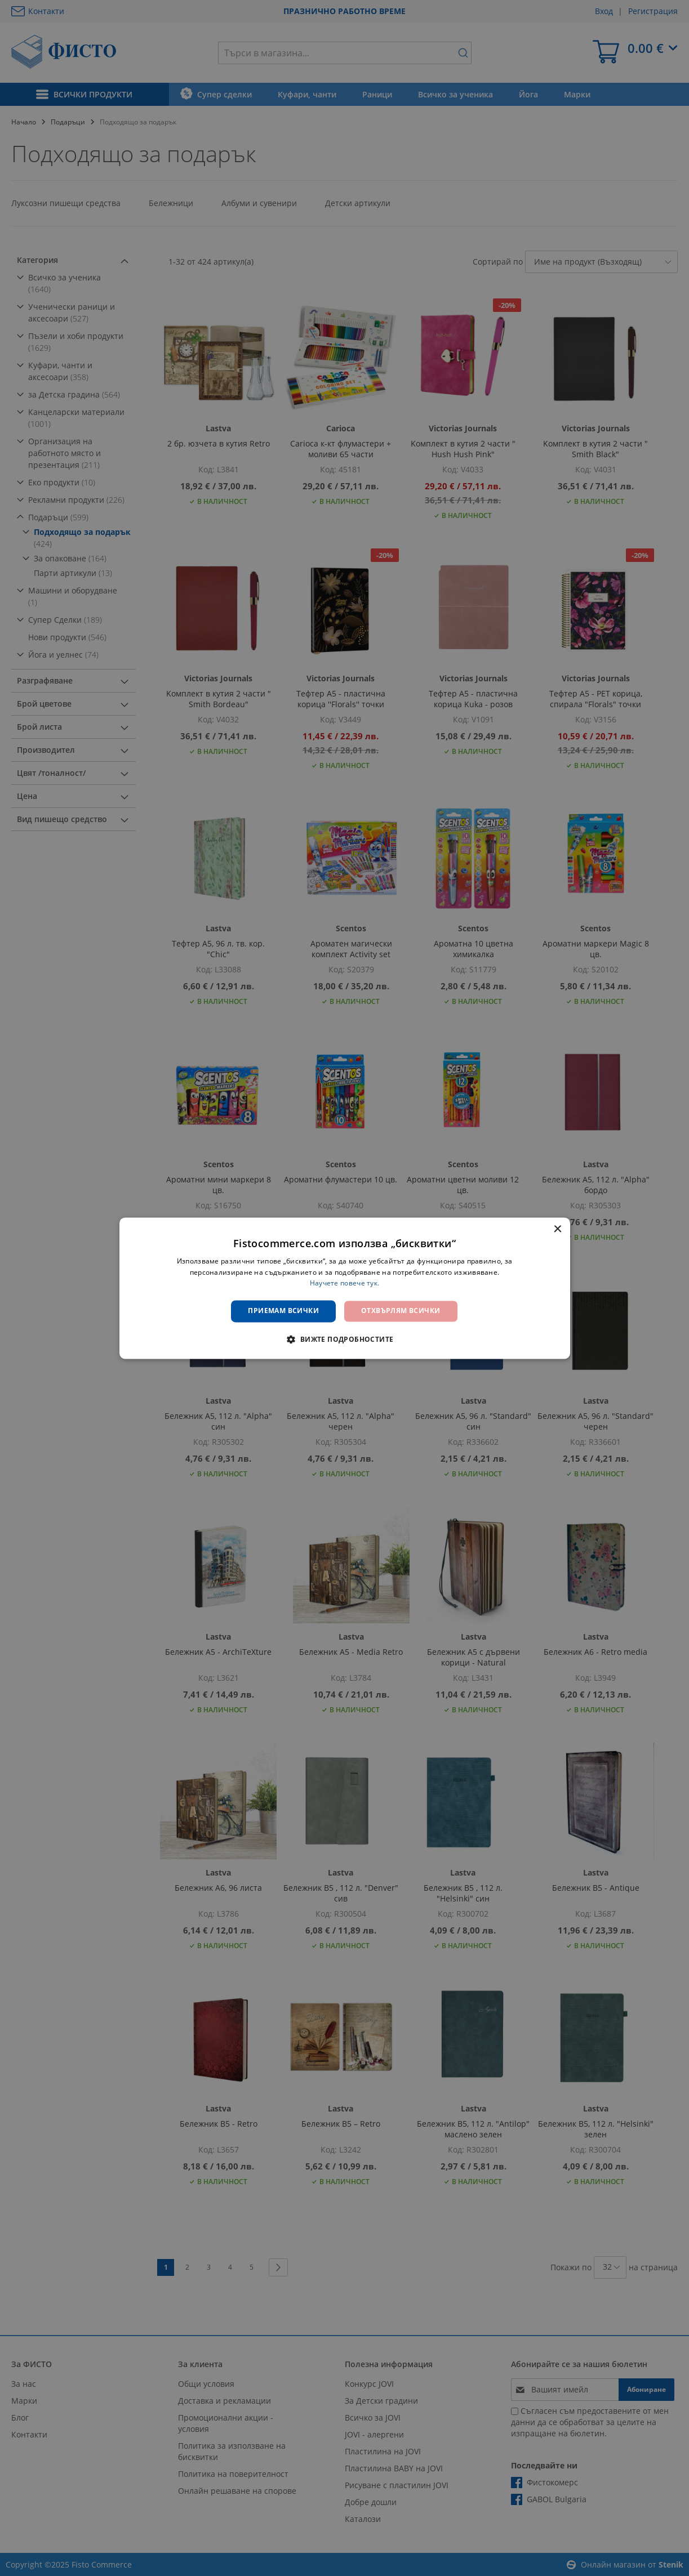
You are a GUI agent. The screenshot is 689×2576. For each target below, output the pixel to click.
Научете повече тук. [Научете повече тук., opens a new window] (345, 1283)
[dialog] (344, 1288)
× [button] (557, 1229)
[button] (344, 1339)
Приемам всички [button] (283, 1311)
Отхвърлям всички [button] (400, 1311)
